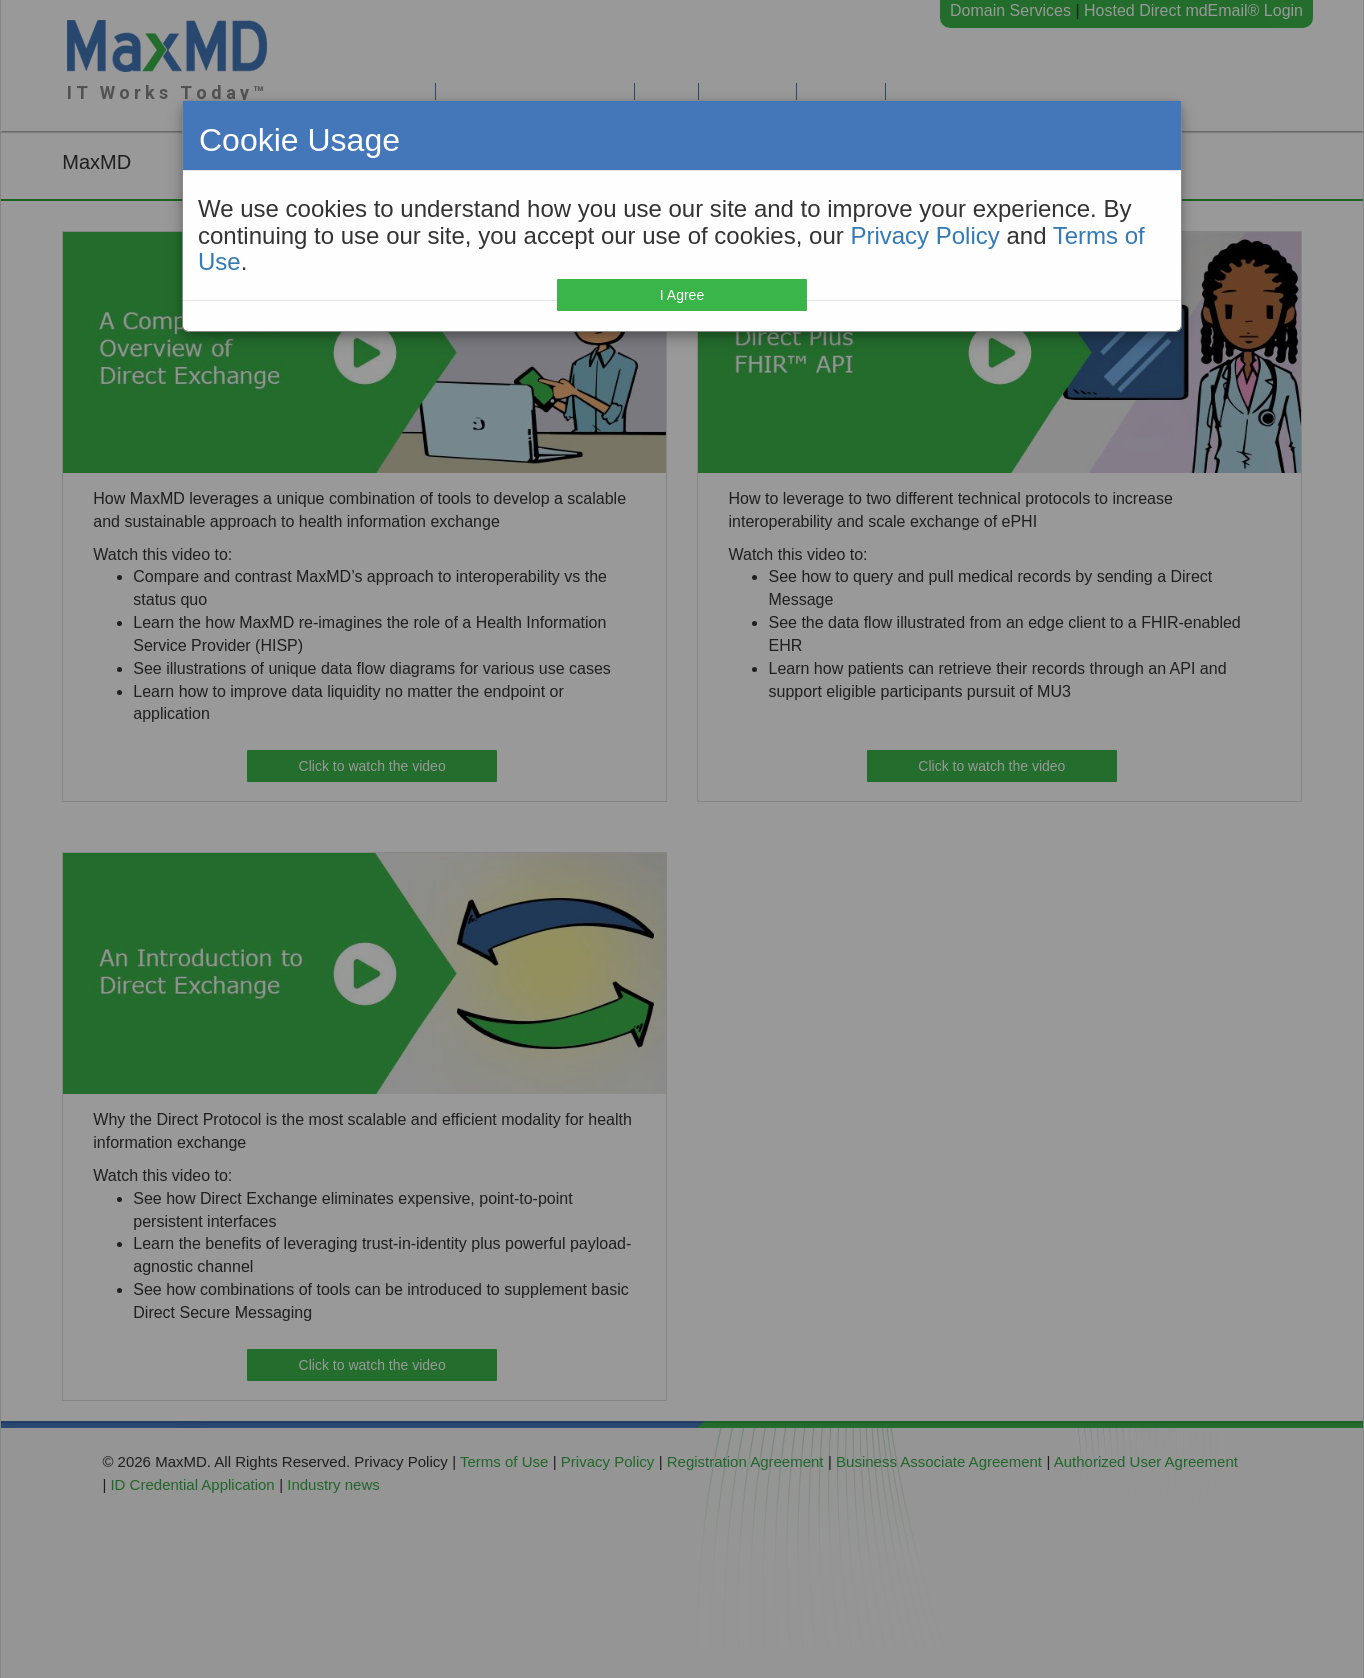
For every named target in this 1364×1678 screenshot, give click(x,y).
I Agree (682, 295)
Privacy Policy (924, 235)
